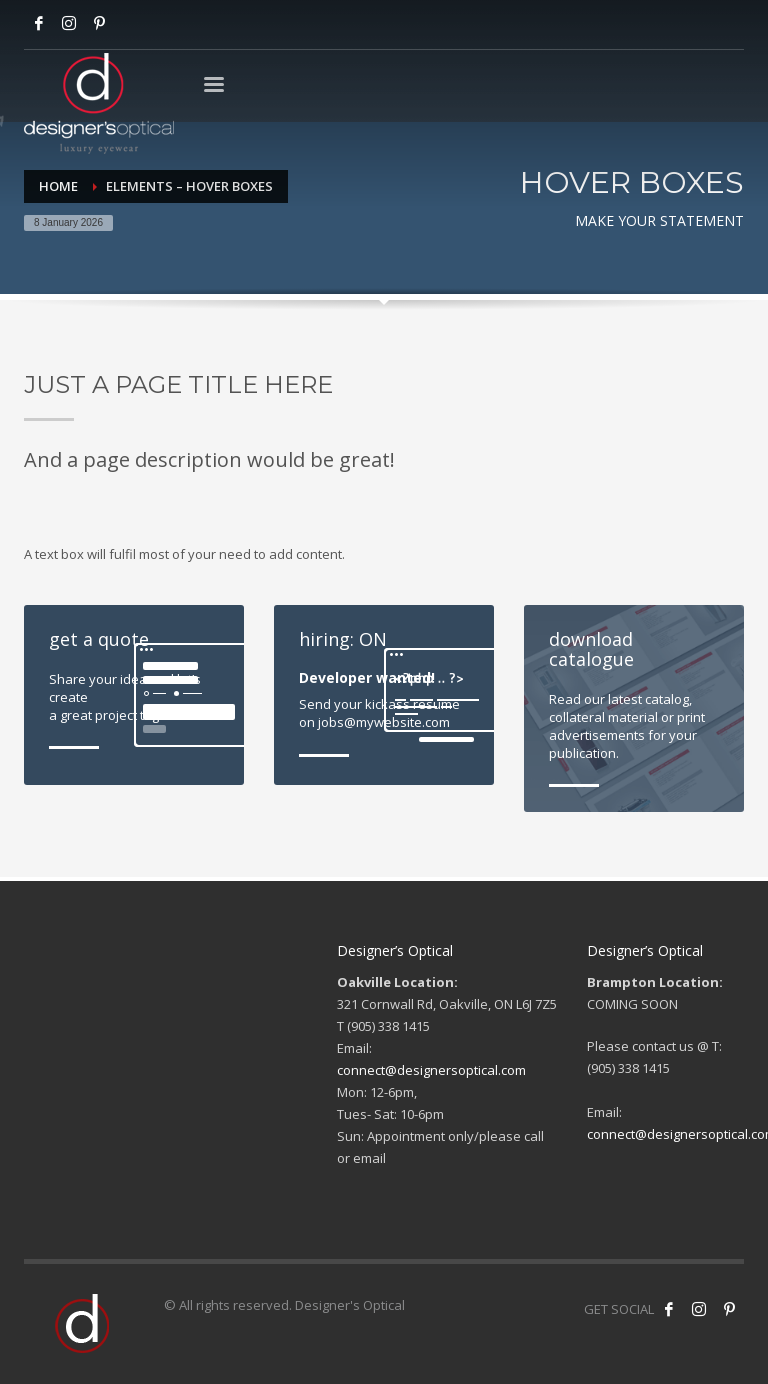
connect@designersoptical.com (431, 1070)
